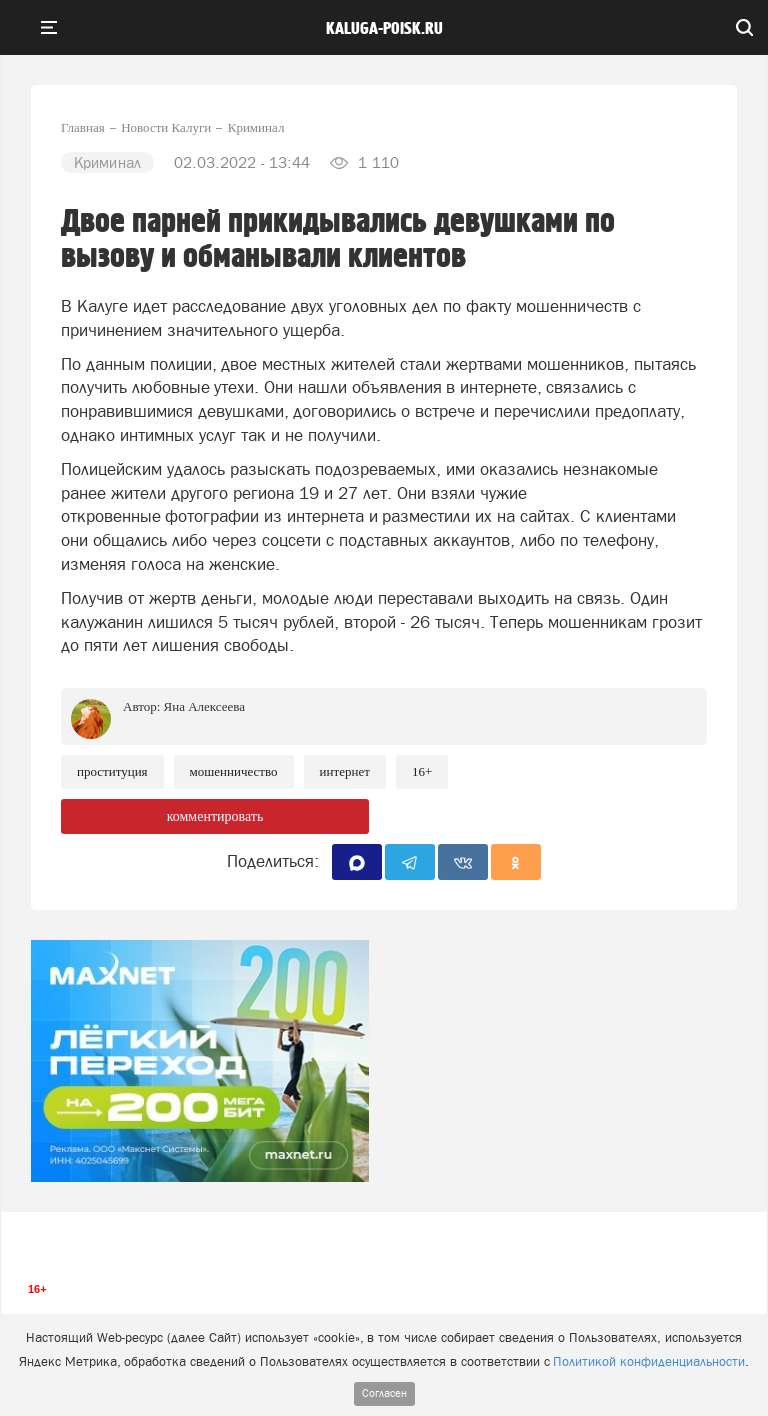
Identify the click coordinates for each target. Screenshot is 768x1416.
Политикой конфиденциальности (649, 1361)
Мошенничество (234, 771)
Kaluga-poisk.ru (384, 29)
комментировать (215, 816)
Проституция (112, 771)
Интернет (345, 771)
